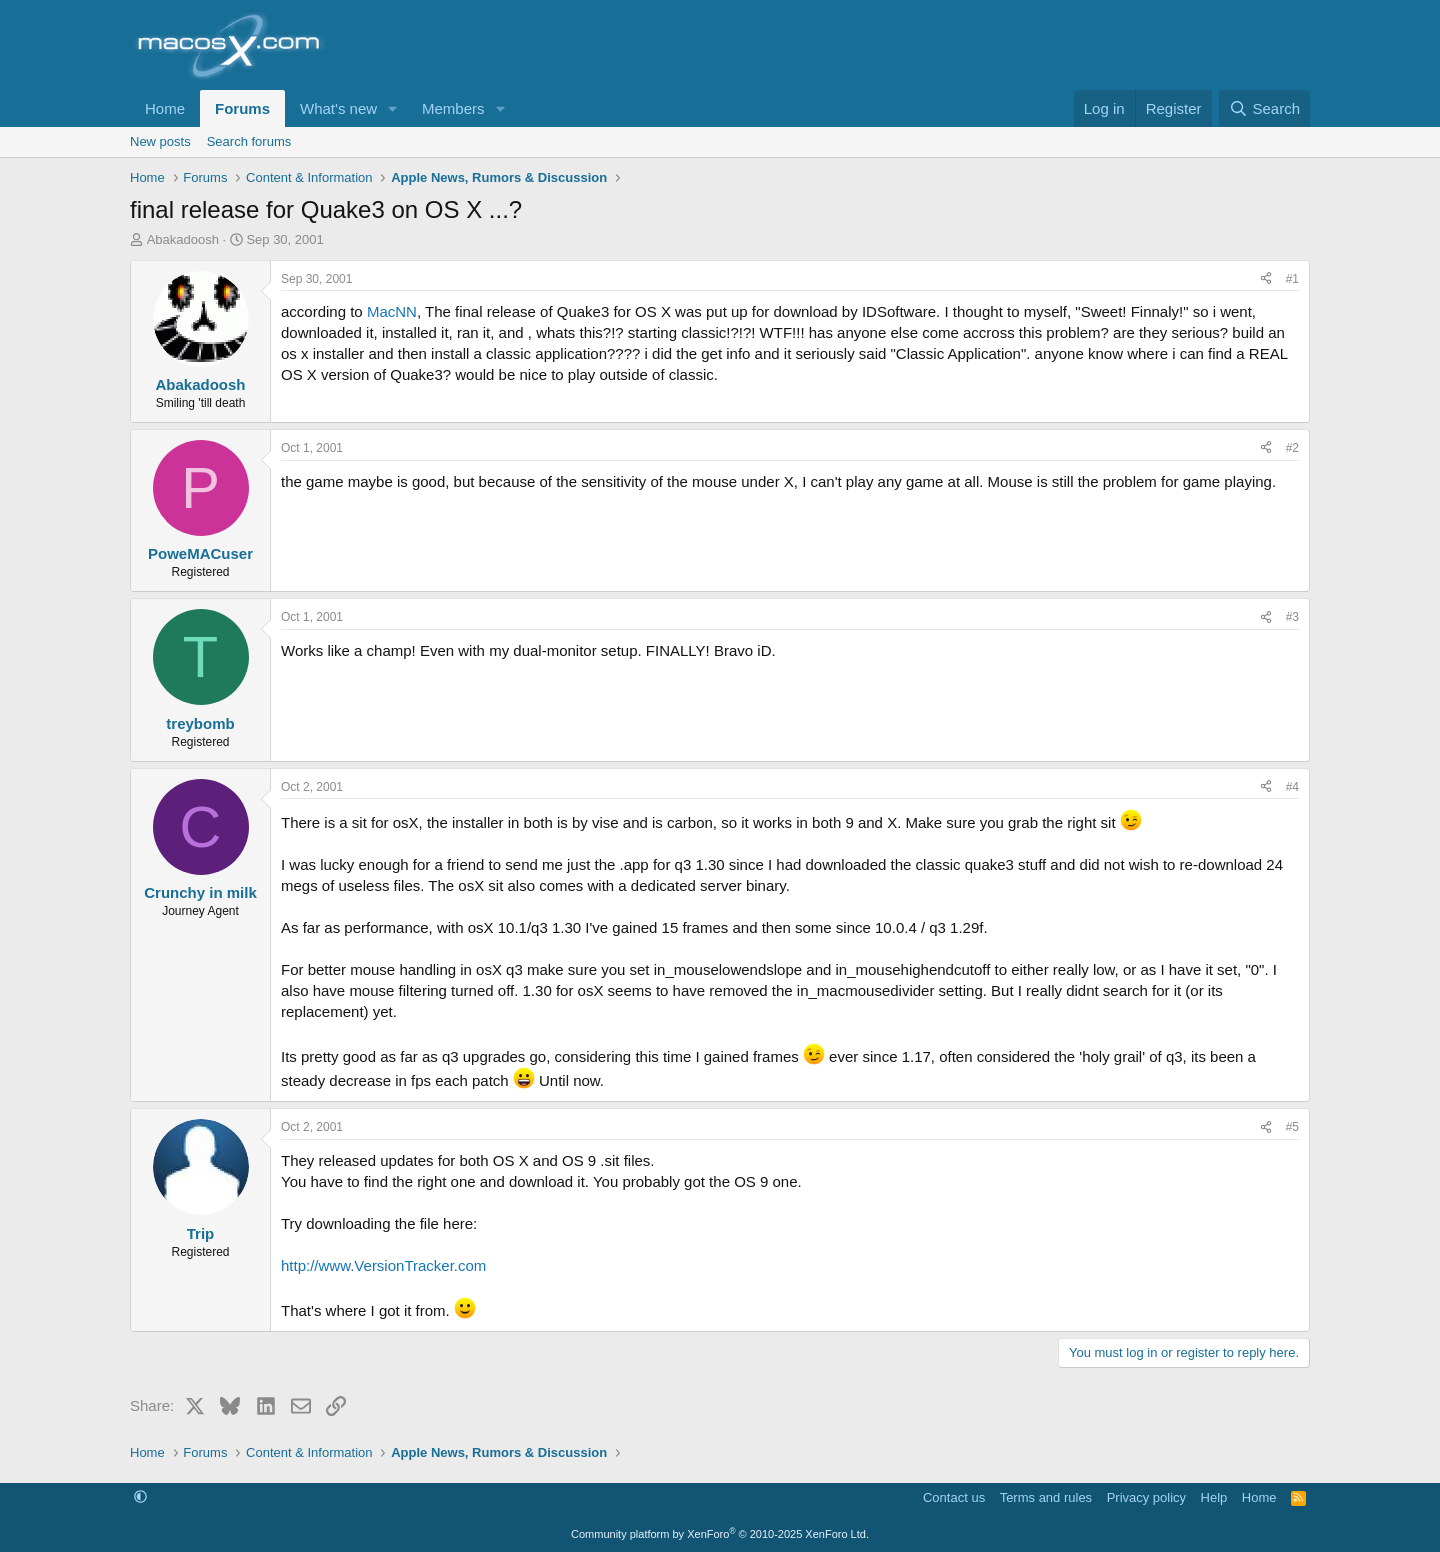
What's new (338, 108)
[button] (393, 108)
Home (165, 108)
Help (1214, 1497)
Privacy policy (1146, 1497)
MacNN (392, 311)
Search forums (249, 141)
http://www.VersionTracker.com (383, 1265)
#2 (1292, 448)
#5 (1292, 1127)
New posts (160, 141)
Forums (242, 108)
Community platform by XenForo (720, 1534)
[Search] (1264, 108)
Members (453, 108)
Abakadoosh (183, 239)
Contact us (954, 1497)
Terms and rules (1046, 1497)
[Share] (1266, 279)
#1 (1292, 279)
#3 (1292, 617)
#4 (1292, 787)
